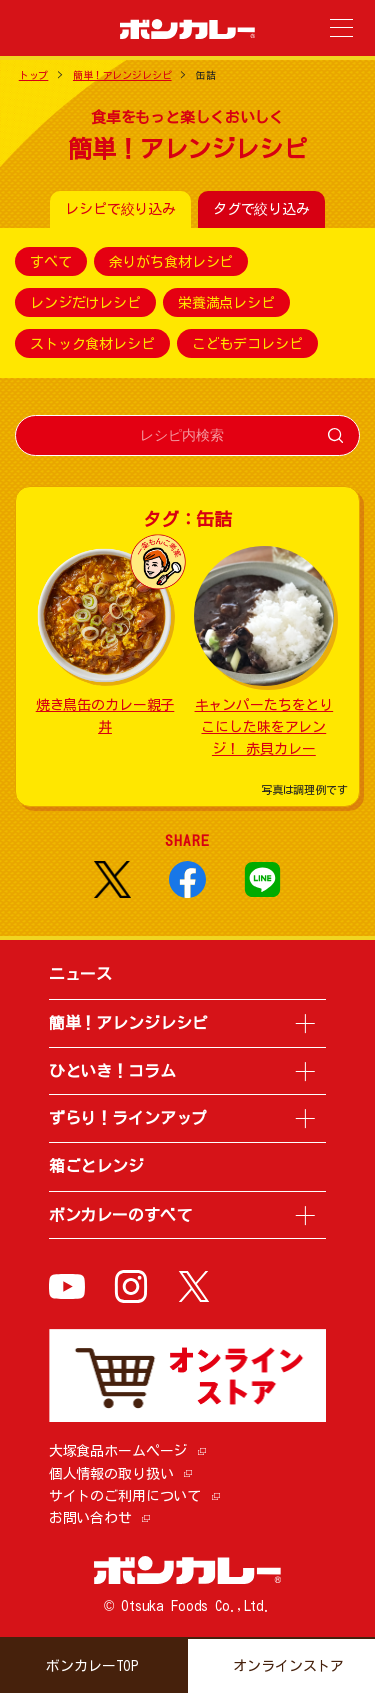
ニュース (80, 974)
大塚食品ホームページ (118, 1451)
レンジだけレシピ (85, 303)
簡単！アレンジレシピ (122, 75)
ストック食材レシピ (92, 344)
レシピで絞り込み (120, 209)
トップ (34, 75)
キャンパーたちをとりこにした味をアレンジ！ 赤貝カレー (264, 727)
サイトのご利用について (125, 1496)
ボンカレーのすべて (120, 1215)
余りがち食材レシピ (171, 262)
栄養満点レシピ (226, 303)
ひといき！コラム (112, 1071)
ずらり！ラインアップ (128, 1118)
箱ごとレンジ (96, 1166)
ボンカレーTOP (92, 1666)
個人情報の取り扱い (111, 1474)
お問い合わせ (90, 1518)
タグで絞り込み (261, 209)
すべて (51, 262)
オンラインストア (288, 1666)
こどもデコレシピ (247, 344)
